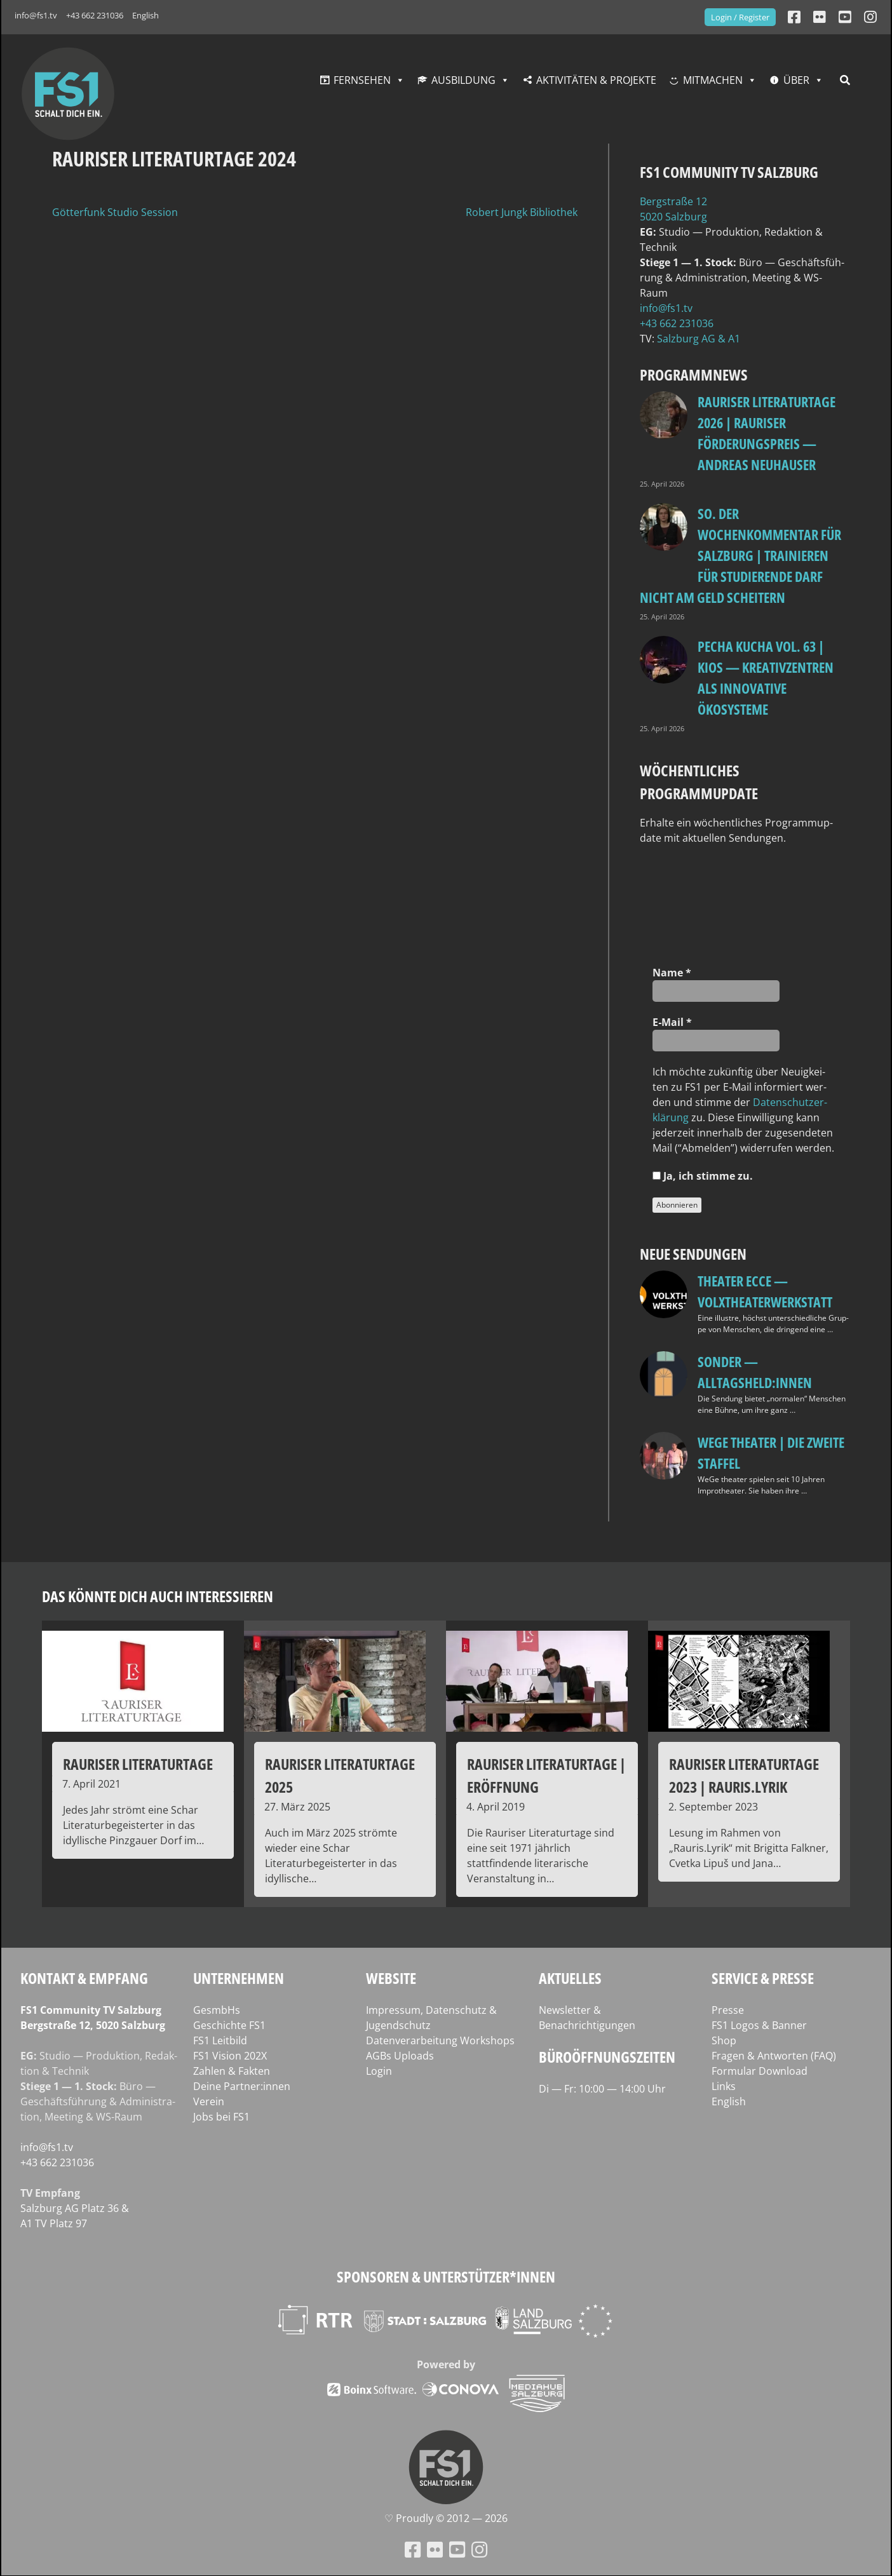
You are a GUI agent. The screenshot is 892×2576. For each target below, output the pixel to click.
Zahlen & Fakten (231, 2071)
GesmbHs (216, 2010)
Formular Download (760, 2071)
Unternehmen (238, 1977)
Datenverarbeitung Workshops (440, 2040)
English (145, 15)
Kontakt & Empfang (84, 1977)
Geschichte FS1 (229, 2025)
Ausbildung (463, 80)
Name (671, 973)
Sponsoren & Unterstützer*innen (446, 2276)
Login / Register (740, 17)
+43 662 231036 (94, 15)
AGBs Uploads (400, 2056)
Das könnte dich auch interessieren (157, 1596)
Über (796, 80)
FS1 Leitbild (220, 2040)
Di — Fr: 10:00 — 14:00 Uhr (602, 2089)
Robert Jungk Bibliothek (522, 212)
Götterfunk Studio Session (115, 212)
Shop (724, 2040)
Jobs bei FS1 (221, 2117)
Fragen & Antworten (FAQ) (774, 2056)
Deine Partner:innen (241, 2086)
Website (391, 1977)
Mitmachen (713, 80)
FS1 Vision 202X (230, 2056)
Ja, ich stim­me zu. (702, 1176)
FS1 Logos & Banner (759, 2025)
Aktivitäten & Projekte (596, 80)
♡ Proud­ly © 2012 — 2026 (446, 2518)
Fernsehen (362, 80)
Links (724, 2086)
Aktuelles (570, 1977)
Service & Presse (763, 1977)
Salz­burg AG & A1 (698, 339)
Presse (728, 2010)
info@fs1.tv (36, 15)
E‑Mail (672, 1022)
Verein (208, 2101)
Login (379, 2071)
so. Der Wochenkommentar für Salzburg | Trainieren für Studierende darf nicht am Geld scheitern (740, 555)
